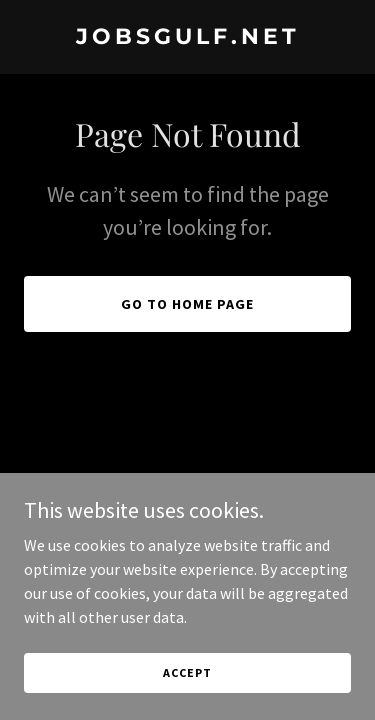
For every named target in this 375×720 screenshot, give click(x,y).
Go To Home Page (187, 304)
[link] (187, 38)
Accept (187, 672)
